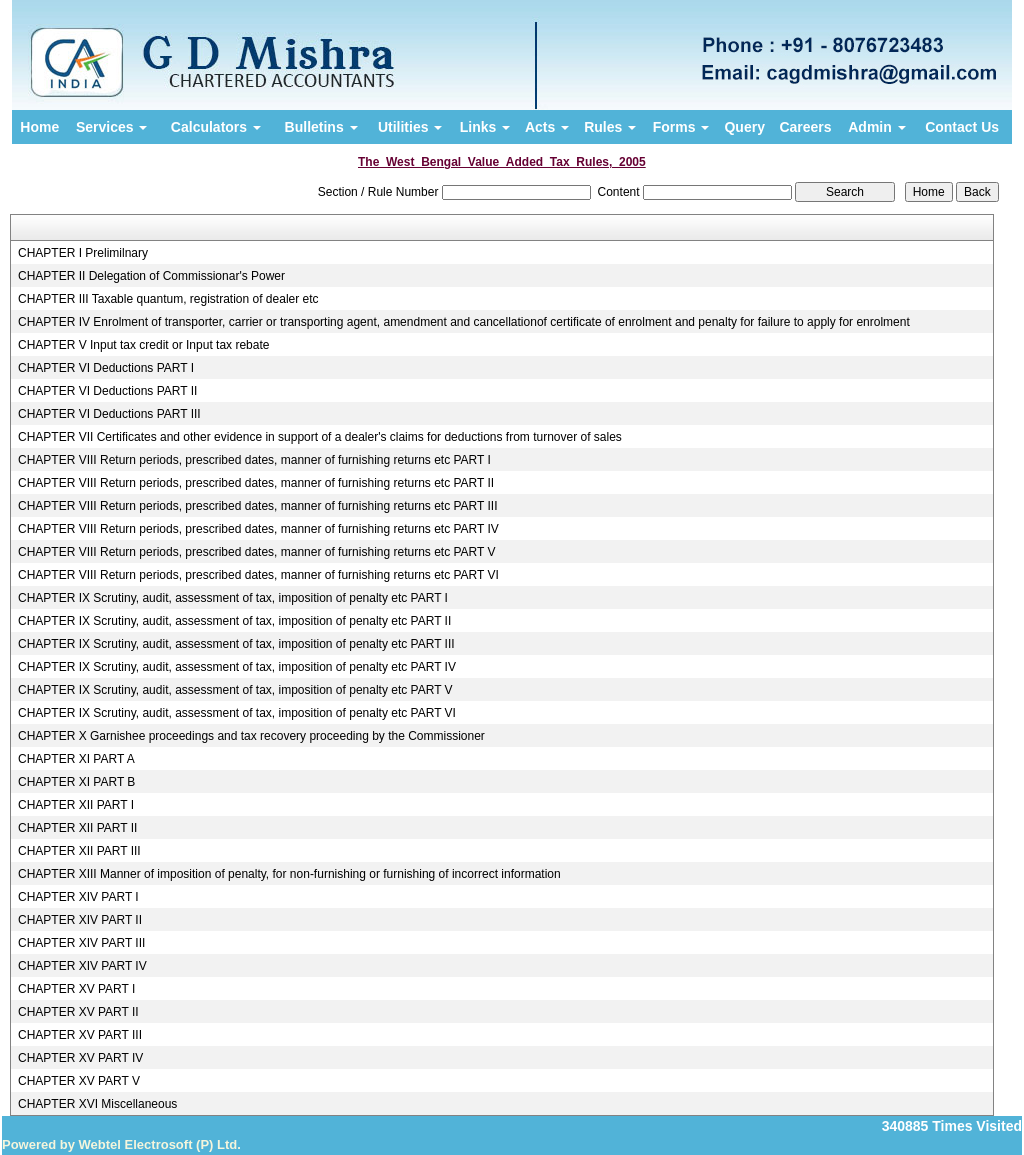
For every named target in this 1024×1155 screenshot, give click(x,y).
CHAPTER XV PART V (79, 1081)
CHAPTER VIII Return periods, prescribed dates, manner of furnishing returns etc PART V (257, 552)
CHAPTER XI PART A (76, 759)
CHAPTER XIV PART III (81, 943)
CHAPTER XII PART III (79, 851)
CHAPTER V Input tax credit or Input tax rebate (143, 345)
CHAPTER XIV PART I (78, 897)
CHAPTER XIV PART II (80, 920)
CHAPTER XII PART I (76, 805)
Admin (876, 127)
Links (485, 127)
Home (39, 127)
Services (112, 127)
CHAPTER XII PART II (77, 828)
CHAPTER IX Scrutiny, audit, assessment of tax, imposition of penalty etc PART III (236, 644)
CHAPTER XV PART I (76, 989)
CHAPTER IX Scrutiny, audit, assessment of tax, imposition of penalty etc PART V (235, 690)
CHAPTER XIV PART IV (82, 966)
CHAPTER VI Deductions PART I (106, 368)
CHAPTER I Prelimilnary (83, 253)
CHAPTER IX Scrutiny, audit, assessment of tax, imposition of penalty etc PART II (234, 621)
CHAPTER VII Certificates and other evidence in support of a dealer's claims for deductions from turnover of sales (320, 437)
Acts (547, 127)
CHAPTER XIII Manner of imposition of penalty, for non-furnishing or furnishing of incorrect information (289, 874)
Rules (610, 127)
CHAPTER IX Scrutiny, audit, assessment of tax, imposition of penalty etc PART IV (237, 667)
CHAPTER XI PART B (76, 782)
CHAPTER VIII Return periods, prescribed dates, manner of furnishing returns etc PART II (256, 483)
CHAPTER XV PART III (80, 1035)
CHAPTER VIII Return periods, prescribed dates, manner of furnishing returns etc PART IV (258, 529)
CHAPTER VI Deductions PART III (109, 414)
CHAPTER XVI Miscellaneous (97, 1104)
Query (744, 127)
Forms (681, 127)
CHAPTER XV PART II (78, 1012)
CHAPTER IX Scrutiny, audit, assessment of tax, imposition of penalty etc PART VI (237, 713)
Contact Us (962, 127)
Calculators (216, 127)
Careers (805, 127)
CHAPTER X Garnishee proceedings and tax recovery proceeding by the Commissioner (251, 736)
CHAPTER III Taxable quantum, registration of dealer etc (168, 299)
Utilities (410, 127)
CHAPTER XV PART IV (80, 1058)
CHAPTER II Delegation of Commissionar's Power (151, 276)
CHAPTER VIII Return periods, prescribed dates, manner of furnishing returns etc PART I (254, 460)
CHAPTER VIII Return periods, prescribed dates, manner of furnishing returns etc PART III (258, 506)
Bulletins (321, 127)
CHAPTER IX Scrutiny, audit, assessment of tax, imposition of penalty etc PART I (233, 598)
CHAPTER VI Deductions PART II (107, 391)
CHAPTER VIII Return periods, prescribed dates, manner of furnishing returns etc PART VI (258, 575)
